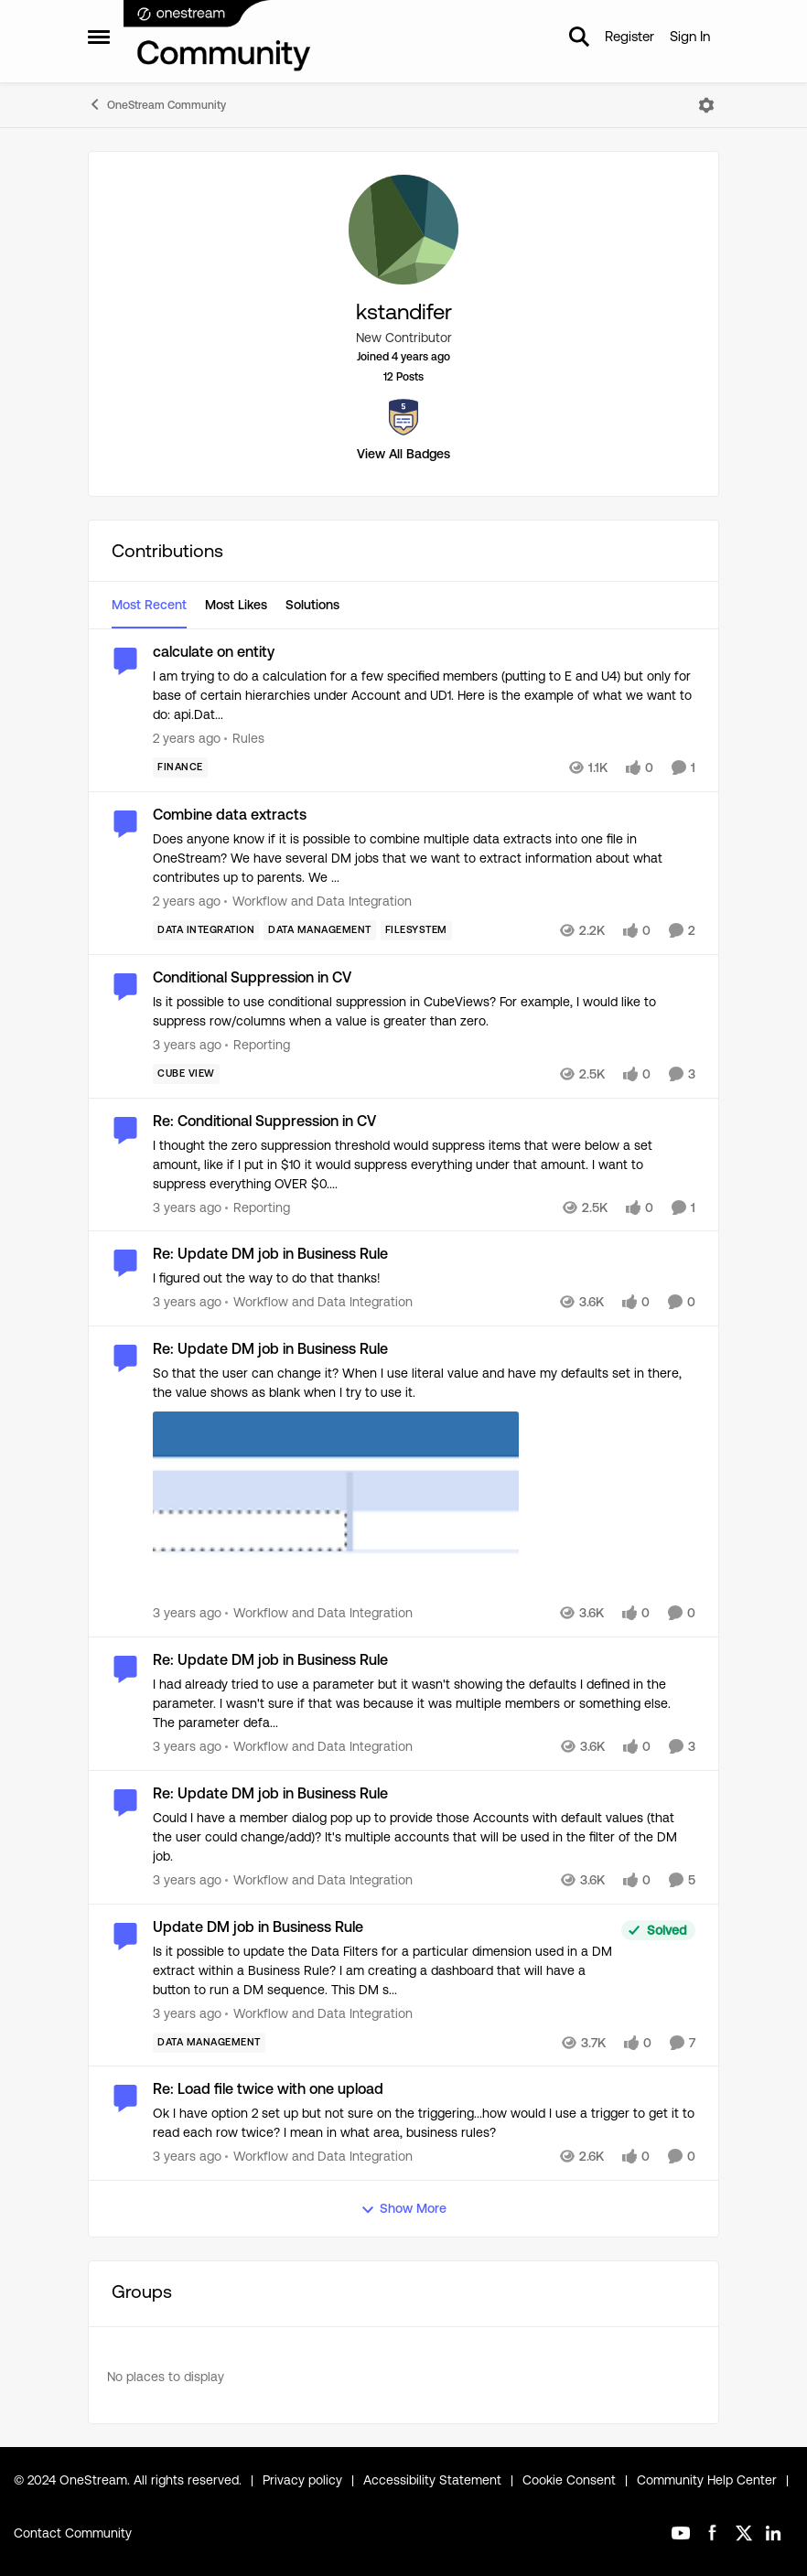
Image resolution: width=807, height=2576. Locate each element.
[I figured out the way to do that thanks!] (419, 1278)
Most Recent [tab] (149, 604)
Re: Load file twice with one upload (268, 2089)
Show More (403, 2208)
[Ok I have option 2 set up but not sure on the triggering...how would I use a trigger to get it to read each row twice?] (424, 2123)
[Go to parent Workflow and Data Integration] (318, 901)
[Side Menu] (99, 36)
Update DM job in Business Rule (258, 1927)
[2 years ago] (187, 738)
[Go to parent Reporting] (257, 1045)
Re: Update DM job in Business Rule (270, 1253)
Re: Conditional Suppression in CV (264, 1121)
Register (629, 36)
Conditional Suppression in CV (252, 977)
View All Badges (403, 453)
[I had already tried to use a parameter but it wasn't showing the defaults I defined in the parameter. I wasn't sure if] (419, 1704)
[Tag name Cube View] (186, 1074)
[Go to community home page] (218, 36)
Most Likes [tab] (236, 604)
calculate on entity (213, 651)
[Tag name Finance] (180, 767)
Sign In (690, 36)
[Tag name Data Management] (320, 930)
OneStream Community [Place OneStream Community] (157, 104)
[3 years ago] (187, 1045)
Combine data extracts (230, 814)
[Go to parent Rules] (244, 738)
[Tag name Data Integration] (206, 930)
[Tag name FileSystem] (416, 930)
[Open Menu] (706, 105)
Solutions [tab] (312, 604)
